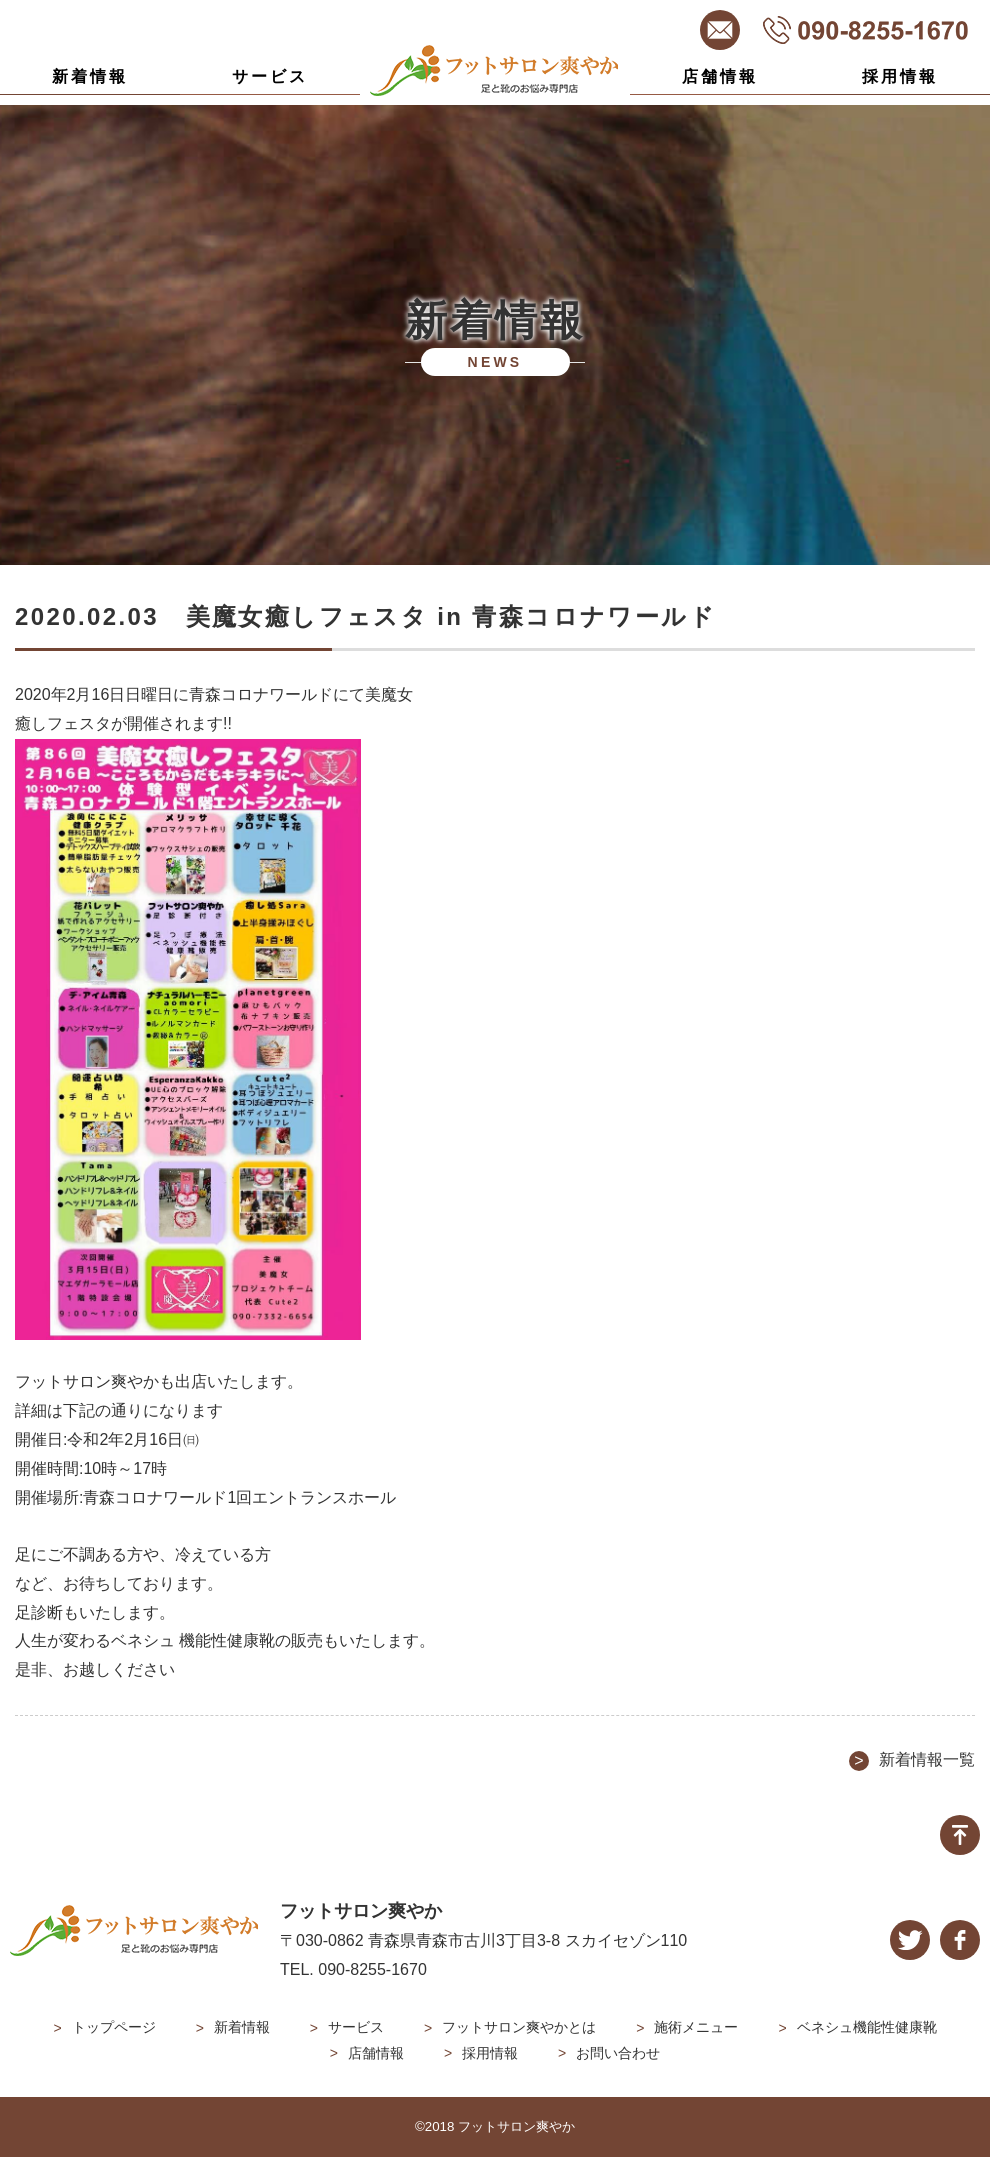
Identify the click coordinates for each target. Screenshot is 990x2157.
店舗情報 (720, 76)
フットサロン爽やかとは (519, 2027)
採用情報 (900, 76)
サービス (270, 76)
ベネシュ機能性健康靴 (867, 2027)
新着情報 (90, 76)
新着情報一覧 (927, 1759)
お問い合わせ (618, 2053)
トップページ (114, 2027)
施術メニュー (696, 2027)
